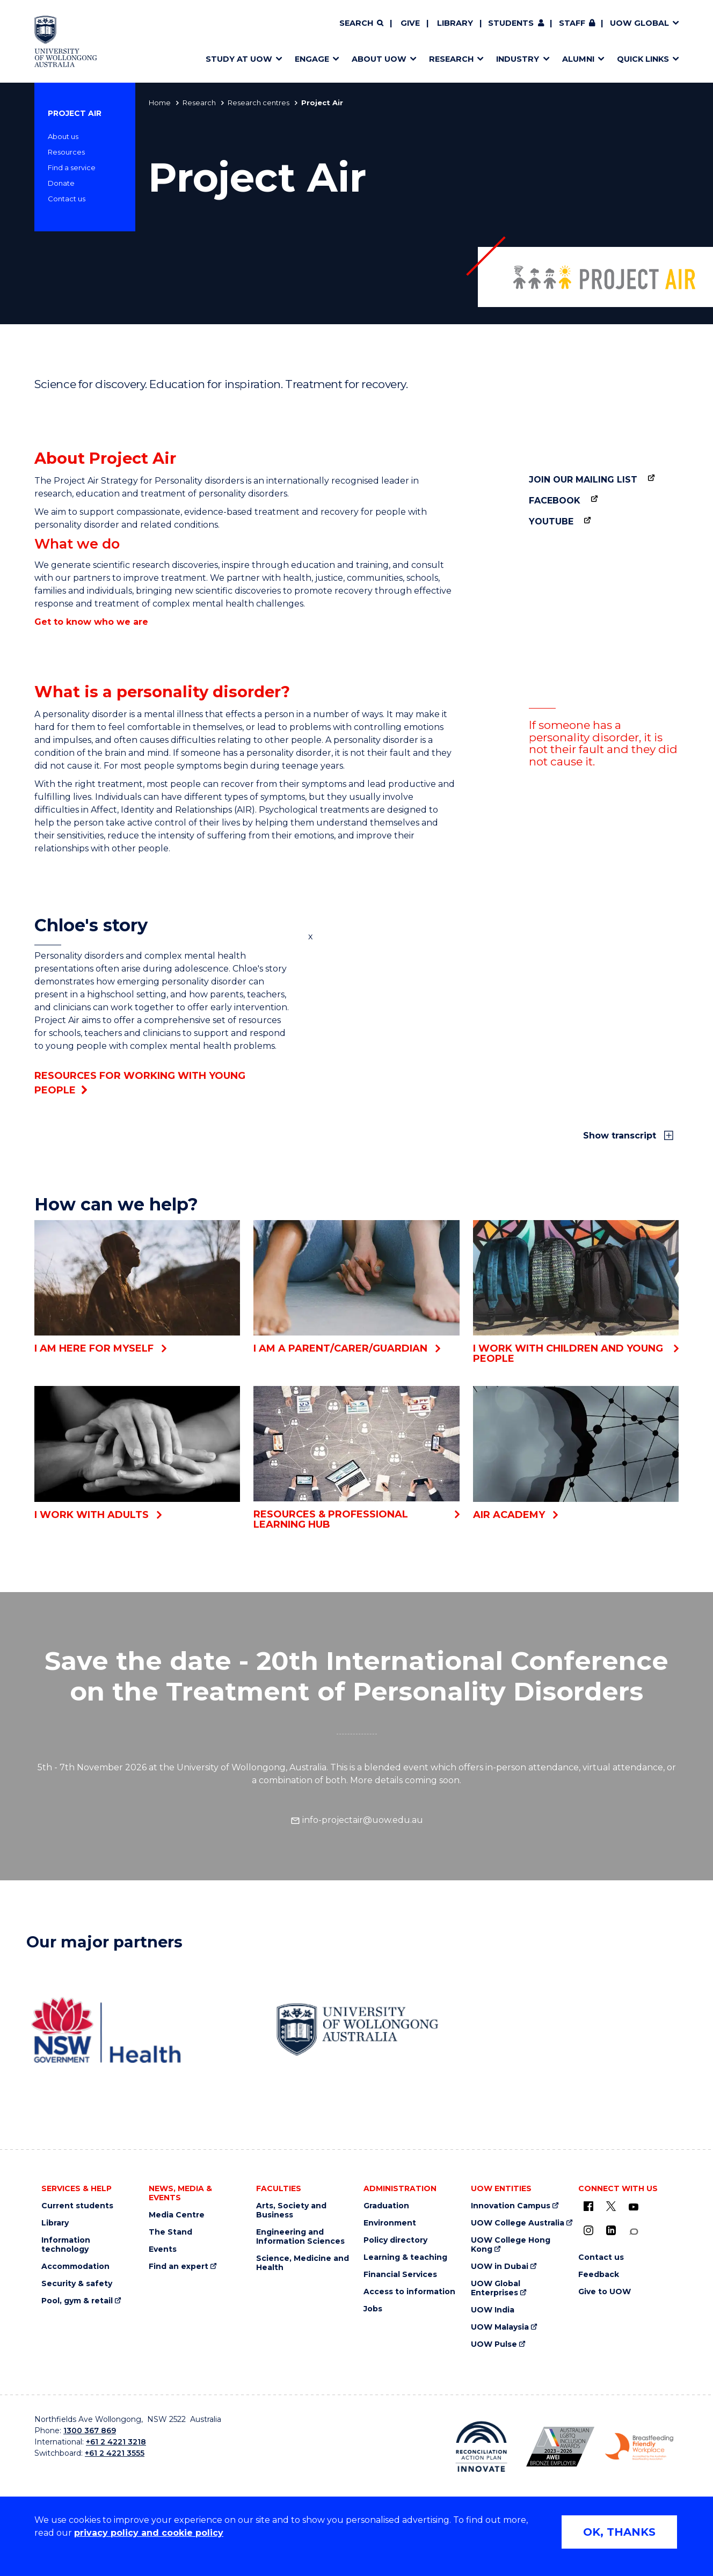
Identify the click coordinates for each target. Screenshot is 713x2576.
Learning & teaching (405, 2257)
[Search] (361, 23)
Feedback (598, 2274)
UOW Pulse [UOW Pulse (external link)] (494, 2344)
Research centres (258, 102)
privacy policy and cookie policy (148, 2533)
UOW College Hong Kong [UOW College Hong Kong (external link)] (510, 2245)
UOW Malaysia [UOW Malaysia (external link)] (500, 2327)
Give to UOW (604, 2291)
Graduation (386, 2205)
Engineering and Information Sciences (300, 2237)
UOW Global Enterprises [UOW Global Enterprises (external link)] (495, 2288)
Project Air (74, 113)
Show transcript (621, 1135)
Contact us (66, 198)
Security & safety (76, 2283)
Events (163, 2249)
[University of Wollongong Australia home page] (65, 41)
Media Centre (177, 2215)
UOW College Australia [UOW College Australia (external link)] (517, 2223)
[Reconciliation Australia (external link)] (481, 2446)
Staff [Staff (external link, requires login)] (572, 23)
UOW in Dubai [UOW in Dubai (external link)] (499, 2266)
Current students (77, 2205)
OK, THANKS (619, 2532)
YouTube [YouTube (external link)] (551, 521)
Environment (389, 2223)
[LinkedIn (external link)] (611, 2230)
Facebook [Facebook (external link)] (554, 500)
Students (511, 23)
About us (63, 136)
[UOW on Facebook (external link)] (588, 2206)
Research (199, 102)
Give (410, 23)
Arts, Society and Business (291, 2210)
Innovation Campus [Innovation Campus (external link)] (510, 2205)
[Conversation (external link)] (633, 2232)
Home (160, 102)
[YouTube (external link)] (633, 2207)
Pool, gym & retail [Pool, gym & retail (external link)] (77, 2300)
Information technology (65, 2245)
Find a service (72, 167)
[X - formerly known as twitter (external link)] (611, 2206)
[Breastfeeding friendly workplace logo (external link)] (639, 2446)
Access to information (409, 2291)
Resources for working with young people (139, 1083)
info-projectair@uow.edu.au (356, 1820)
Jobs (372, 2309)
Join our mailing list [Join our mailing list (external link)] (583, 480)
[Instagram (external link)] (588, 2230)
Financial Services (400, 2274)
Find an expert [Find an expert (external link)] (178, 2266)
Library (455, 23)
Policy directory (395, 2240)
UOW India (492, 2310)
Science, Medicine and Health (302, 2263)
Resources (66, 152)
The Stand (170, 2232)
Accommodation (75, 2266)
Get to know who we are (91, 622)
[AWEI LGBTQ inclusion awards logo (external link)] (560, 2446)
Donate (61, 183)
